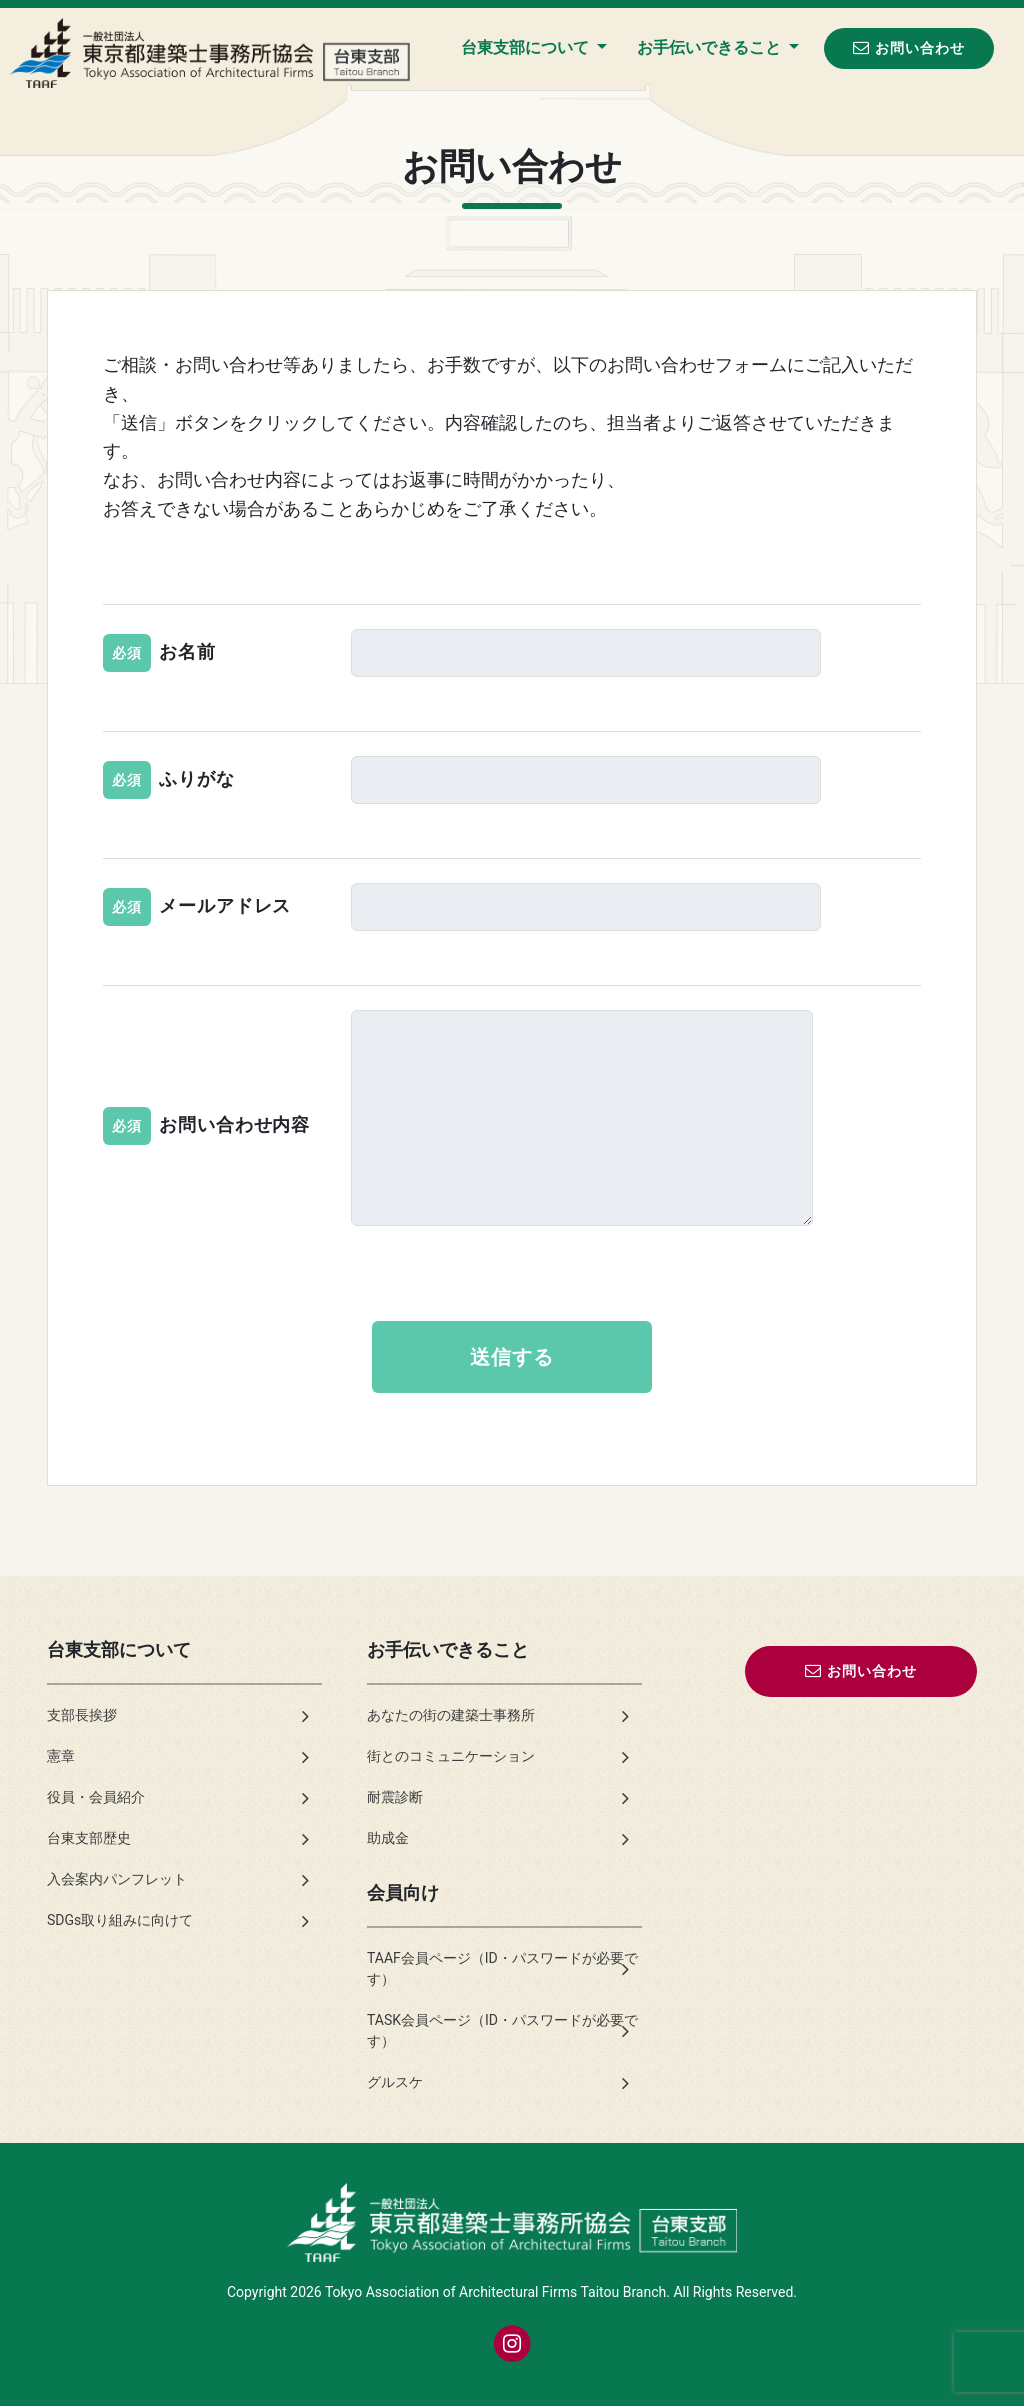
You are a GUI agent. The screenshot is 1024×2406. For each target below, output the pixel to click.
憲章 (61, 1756)
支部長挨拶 (82, 1715)
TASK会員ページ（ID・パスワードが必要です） (502, 2030)
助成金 (388, 1838)
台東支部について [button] (527, 47)
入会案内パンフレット (117, 1879)
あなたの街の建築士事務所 (451, 1715)
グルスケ (395, 2082)
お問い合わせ (909, 47)
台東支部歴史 (89, 1838)
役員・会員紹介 (96, 1797)
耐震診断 (395, 1797)
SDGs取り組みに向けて (120, 1920)
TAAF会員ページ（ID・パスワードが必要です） (502, 1968)
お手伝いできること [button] (711, 47)
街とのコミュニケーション (451, 1756)
